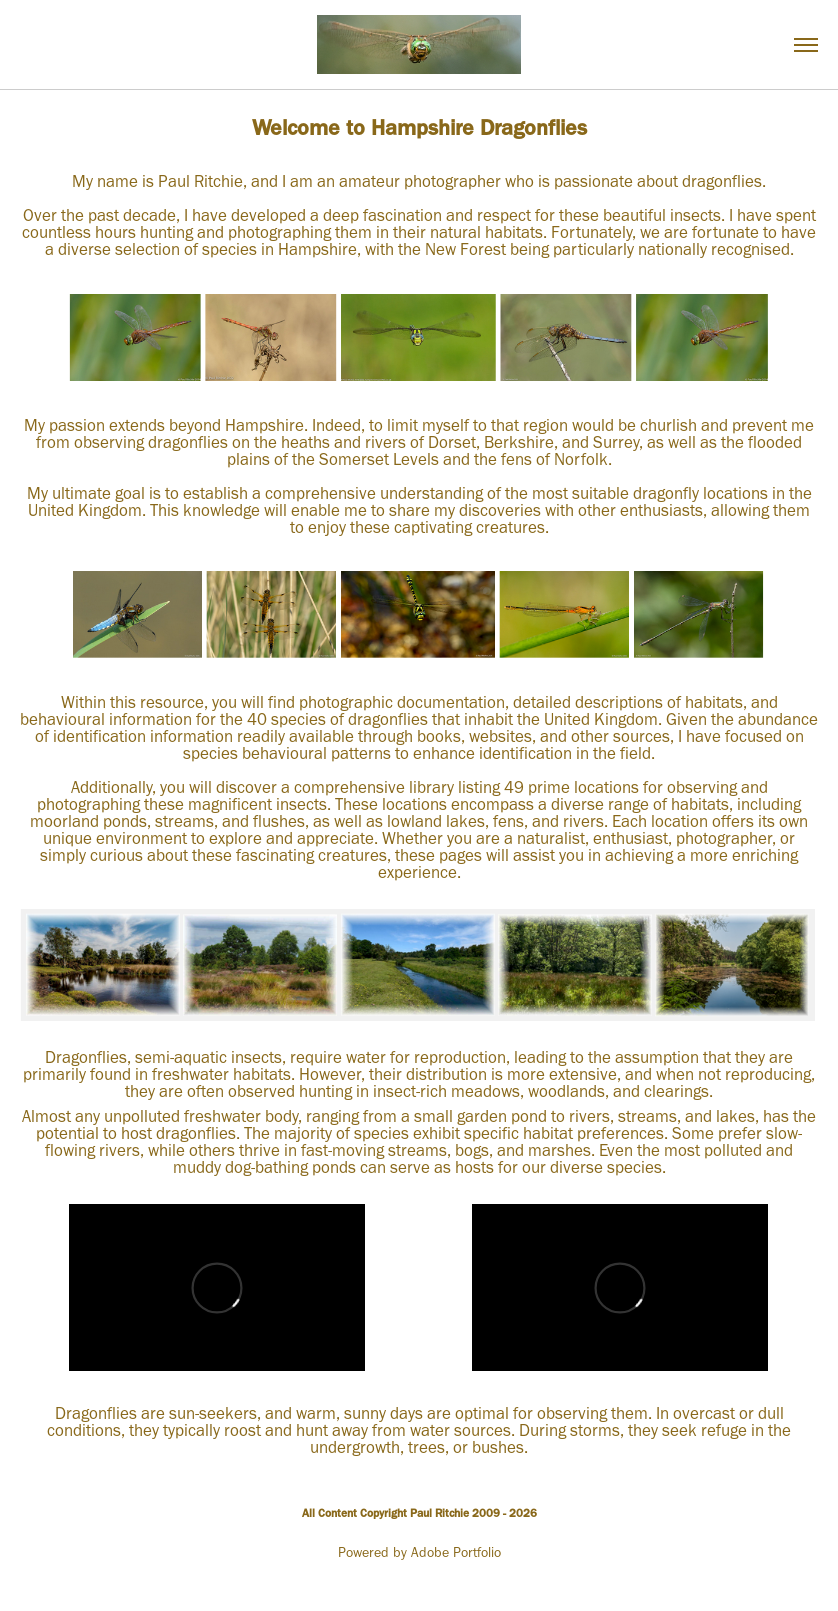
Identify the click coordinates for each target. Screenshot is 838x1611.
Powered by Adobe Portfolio (419, 1552)
